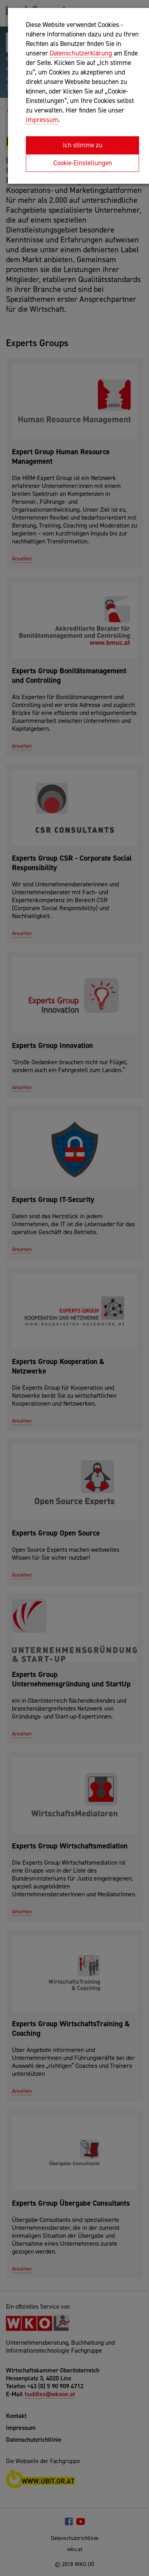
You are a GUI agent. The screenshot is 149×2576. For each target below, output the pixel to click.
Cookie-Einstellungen (82, 162)
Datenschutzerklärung (81, 53)
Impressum (42, 119)
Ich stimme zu (83, 145)
